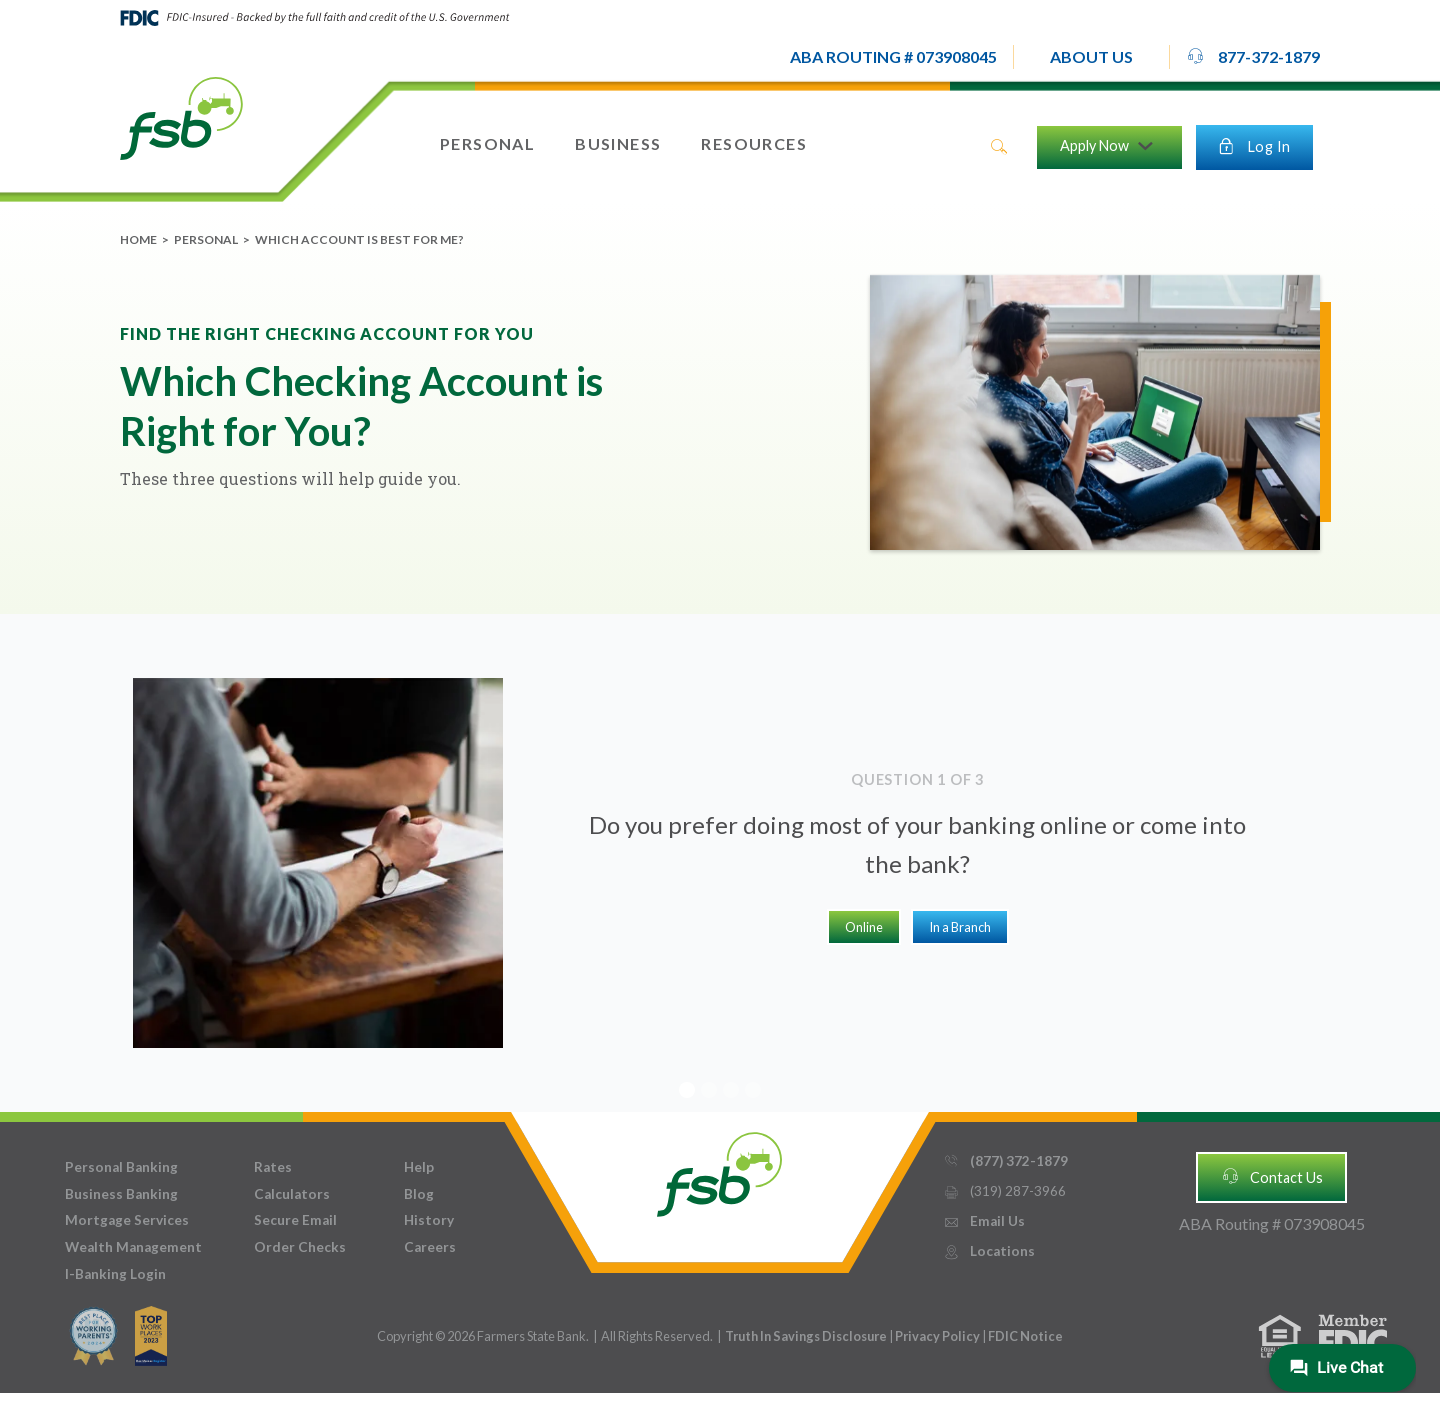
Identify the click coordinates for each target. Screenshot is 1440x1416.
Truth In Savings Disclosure (806, 1336)
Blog (419, 1194)
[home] (181, 117)
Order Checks (300, 1247)
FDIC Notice (1025, 1336)
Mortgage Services (127, 1220)
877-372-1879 (1253, 56)
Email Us (984, 1221)
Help (419, 1167)
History (429, 1220)
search (999, 147)
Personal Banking (121, 1167)
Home (138, 239)
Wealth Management (133, 1247)
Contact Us (1272, 1176)
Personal (206, 239)
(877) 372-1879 (1005, 1161)
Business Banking (121, 1194)
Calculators (292, 1194)
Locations (989, 1251)
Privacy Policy (938, 1336)
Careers (430, 1247)
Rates (273, 1167)
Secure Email (295, 1220)
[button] (1091, 57)
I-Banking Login (115, 1274)
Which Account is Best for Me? (359, 239)
